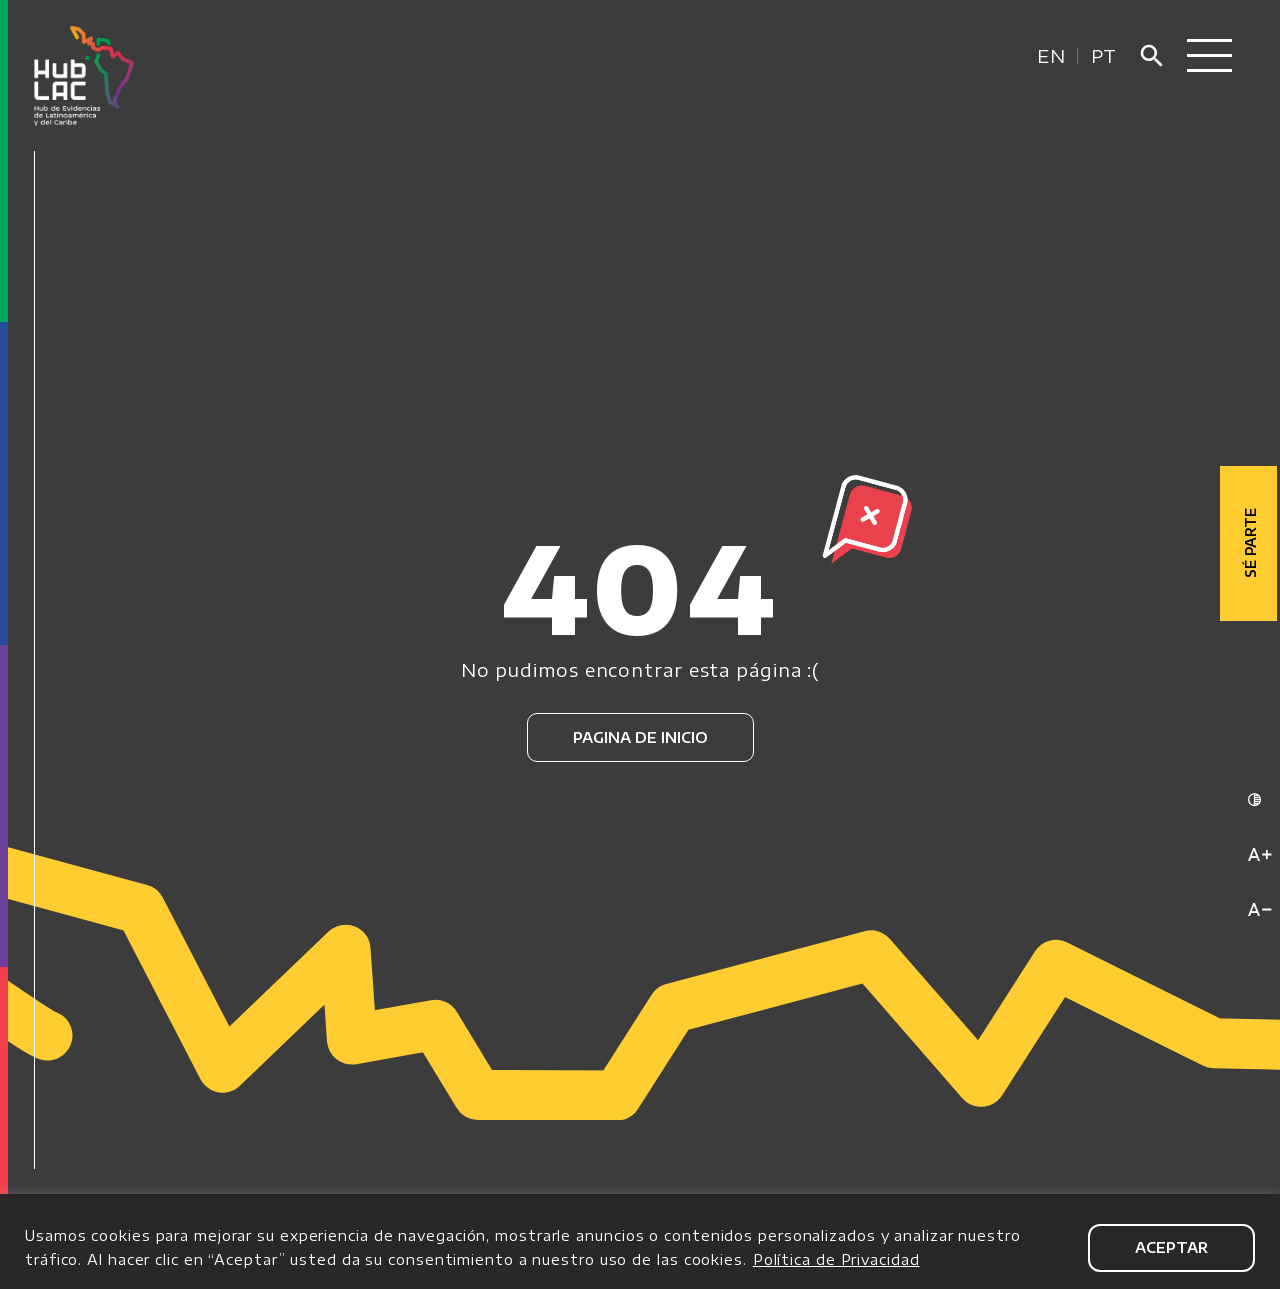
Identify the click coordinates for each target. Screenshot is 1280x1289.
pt (1104, 55)
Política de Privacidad (836, 1259)
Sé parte (1250, 540)
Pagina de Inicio (640, 737)
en (1051, 55)
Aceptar (1171, 1247)
